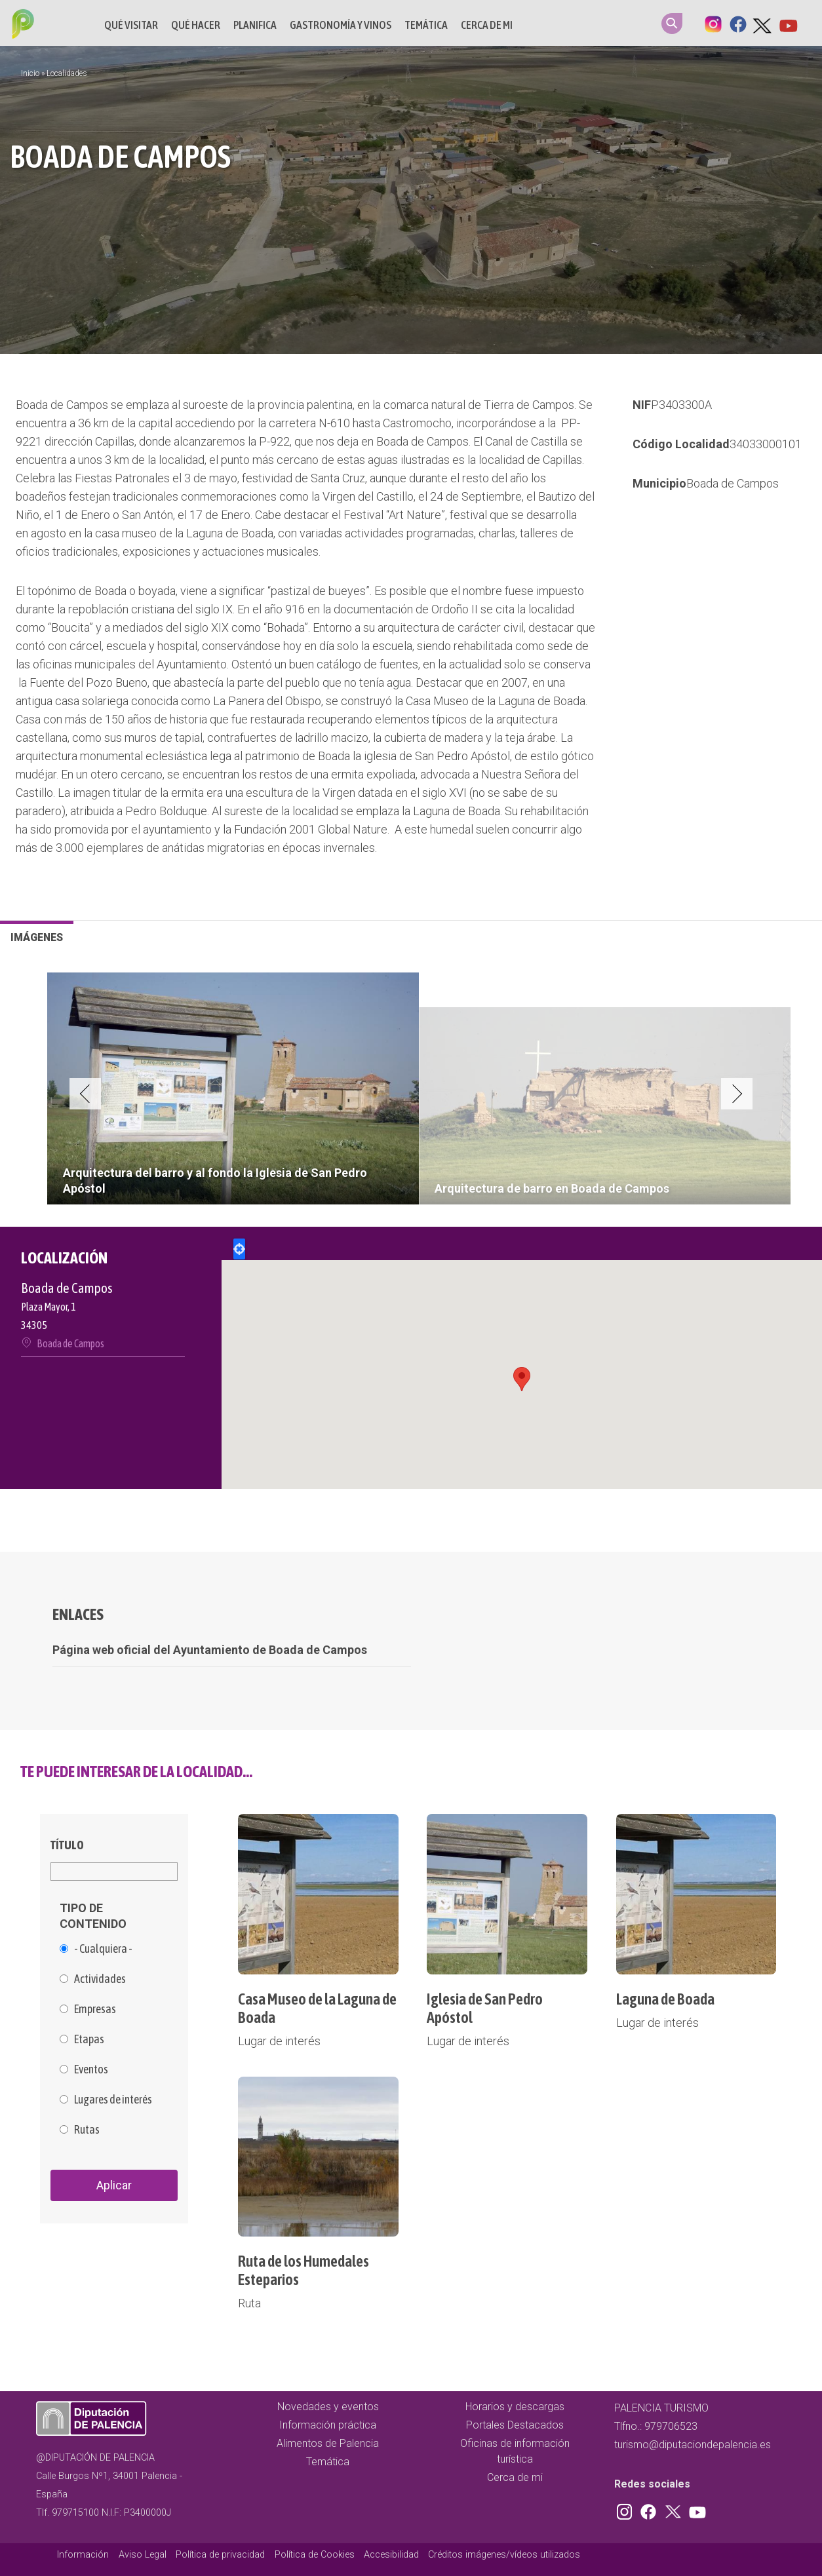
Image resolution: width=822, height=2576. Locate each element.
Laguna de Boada (665, 1999)
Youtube (787, 22)
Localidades (67, 73)
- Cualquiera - (103, 1949)
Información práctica (327, 2425)
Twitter (763, 22)
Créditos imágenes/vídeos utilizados (504, 2554)
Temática (426, 24)
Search (671, 23)
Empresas (95, 2009)
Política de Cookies (315, 2554)
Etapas (89, 2039)
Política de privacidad (220, 2554)
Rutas (87, 2130)
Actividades (100, 1979)
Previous (85, 1093)
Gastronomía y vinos (340, 24)
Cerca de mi (487, 24)
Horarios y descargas (514, 2406)
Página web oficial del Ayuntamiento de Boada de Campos (209, 1650)
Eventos (91, 2069)
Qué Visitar (131, 24)
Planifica (255, 24)
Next (737, 1093)
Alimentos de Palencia (328, 2443)
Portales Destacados (515, 2425)
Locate (239, 1249)
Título (67, 1845)
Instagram (713, 22)
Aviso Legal (142, 2554)
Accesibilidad (391, 2554)
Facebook (738, 22)
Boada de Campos (732, 483)
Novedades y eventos (328, 2406)
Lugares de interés (113, 2099)
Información (83, 2554)
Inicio (30, 73)
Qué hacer (195, 24)
